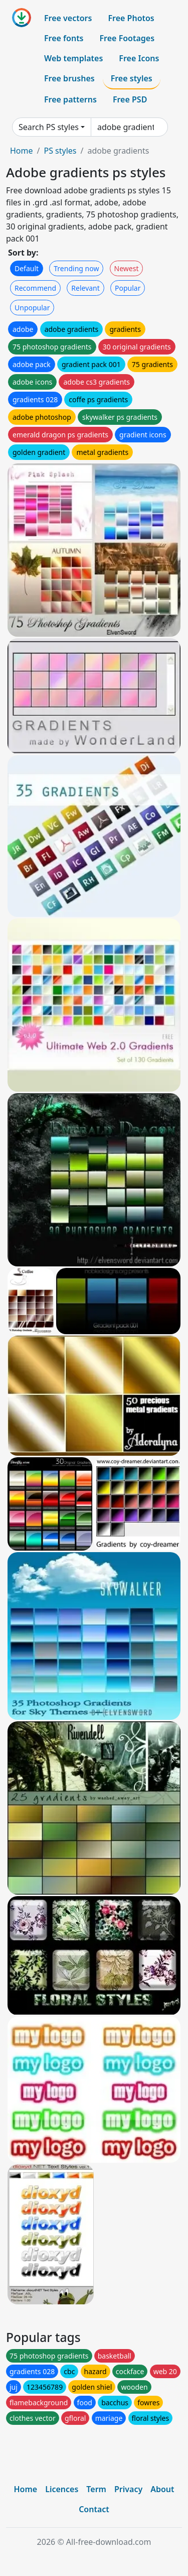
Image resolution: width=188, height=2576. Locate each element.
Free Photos (131, 18)
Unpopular (32, 307)
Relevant (85, 288)
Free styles (131, 78)
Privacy (128, 2489)
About (162, 2489)
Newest (126, 268)
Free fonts (64, 38)
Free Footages (127, 38)
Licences (61, 2489)
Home (21, 150)
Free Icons (139, 58)
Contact (94, 2509)
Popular (127, 288)
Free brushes (69, 78)
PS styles (60, 150)
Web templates (73, 58)
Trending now (76, 268)
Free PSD (130, 99)
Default (27, 268)
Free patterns (70, 99)
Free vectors (68, 18)
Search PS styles (49, 127)
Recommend (35, 288)
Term (96, 2489)
